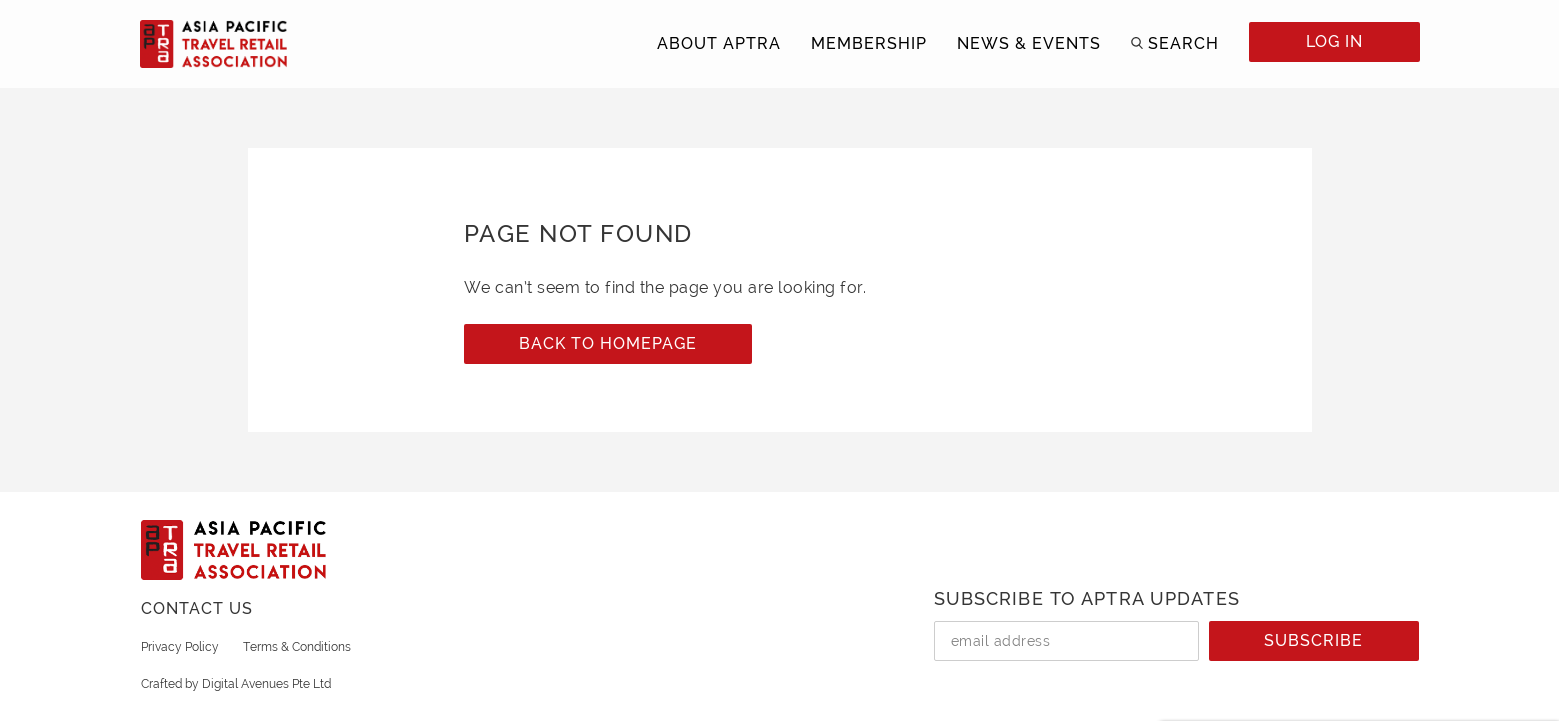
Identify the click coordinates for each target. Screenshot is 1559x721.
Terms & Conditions (297, 647)
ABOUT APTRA (719, 43)
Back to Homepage (608, 343)
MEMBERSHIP (869, 43)
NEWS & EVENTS (1029, 43)
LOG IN (1334, 41)
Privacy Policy (180, 647)
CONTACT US (197, 608)
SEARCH (1183, 43)
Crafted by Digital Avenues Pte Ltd (236, 684)
